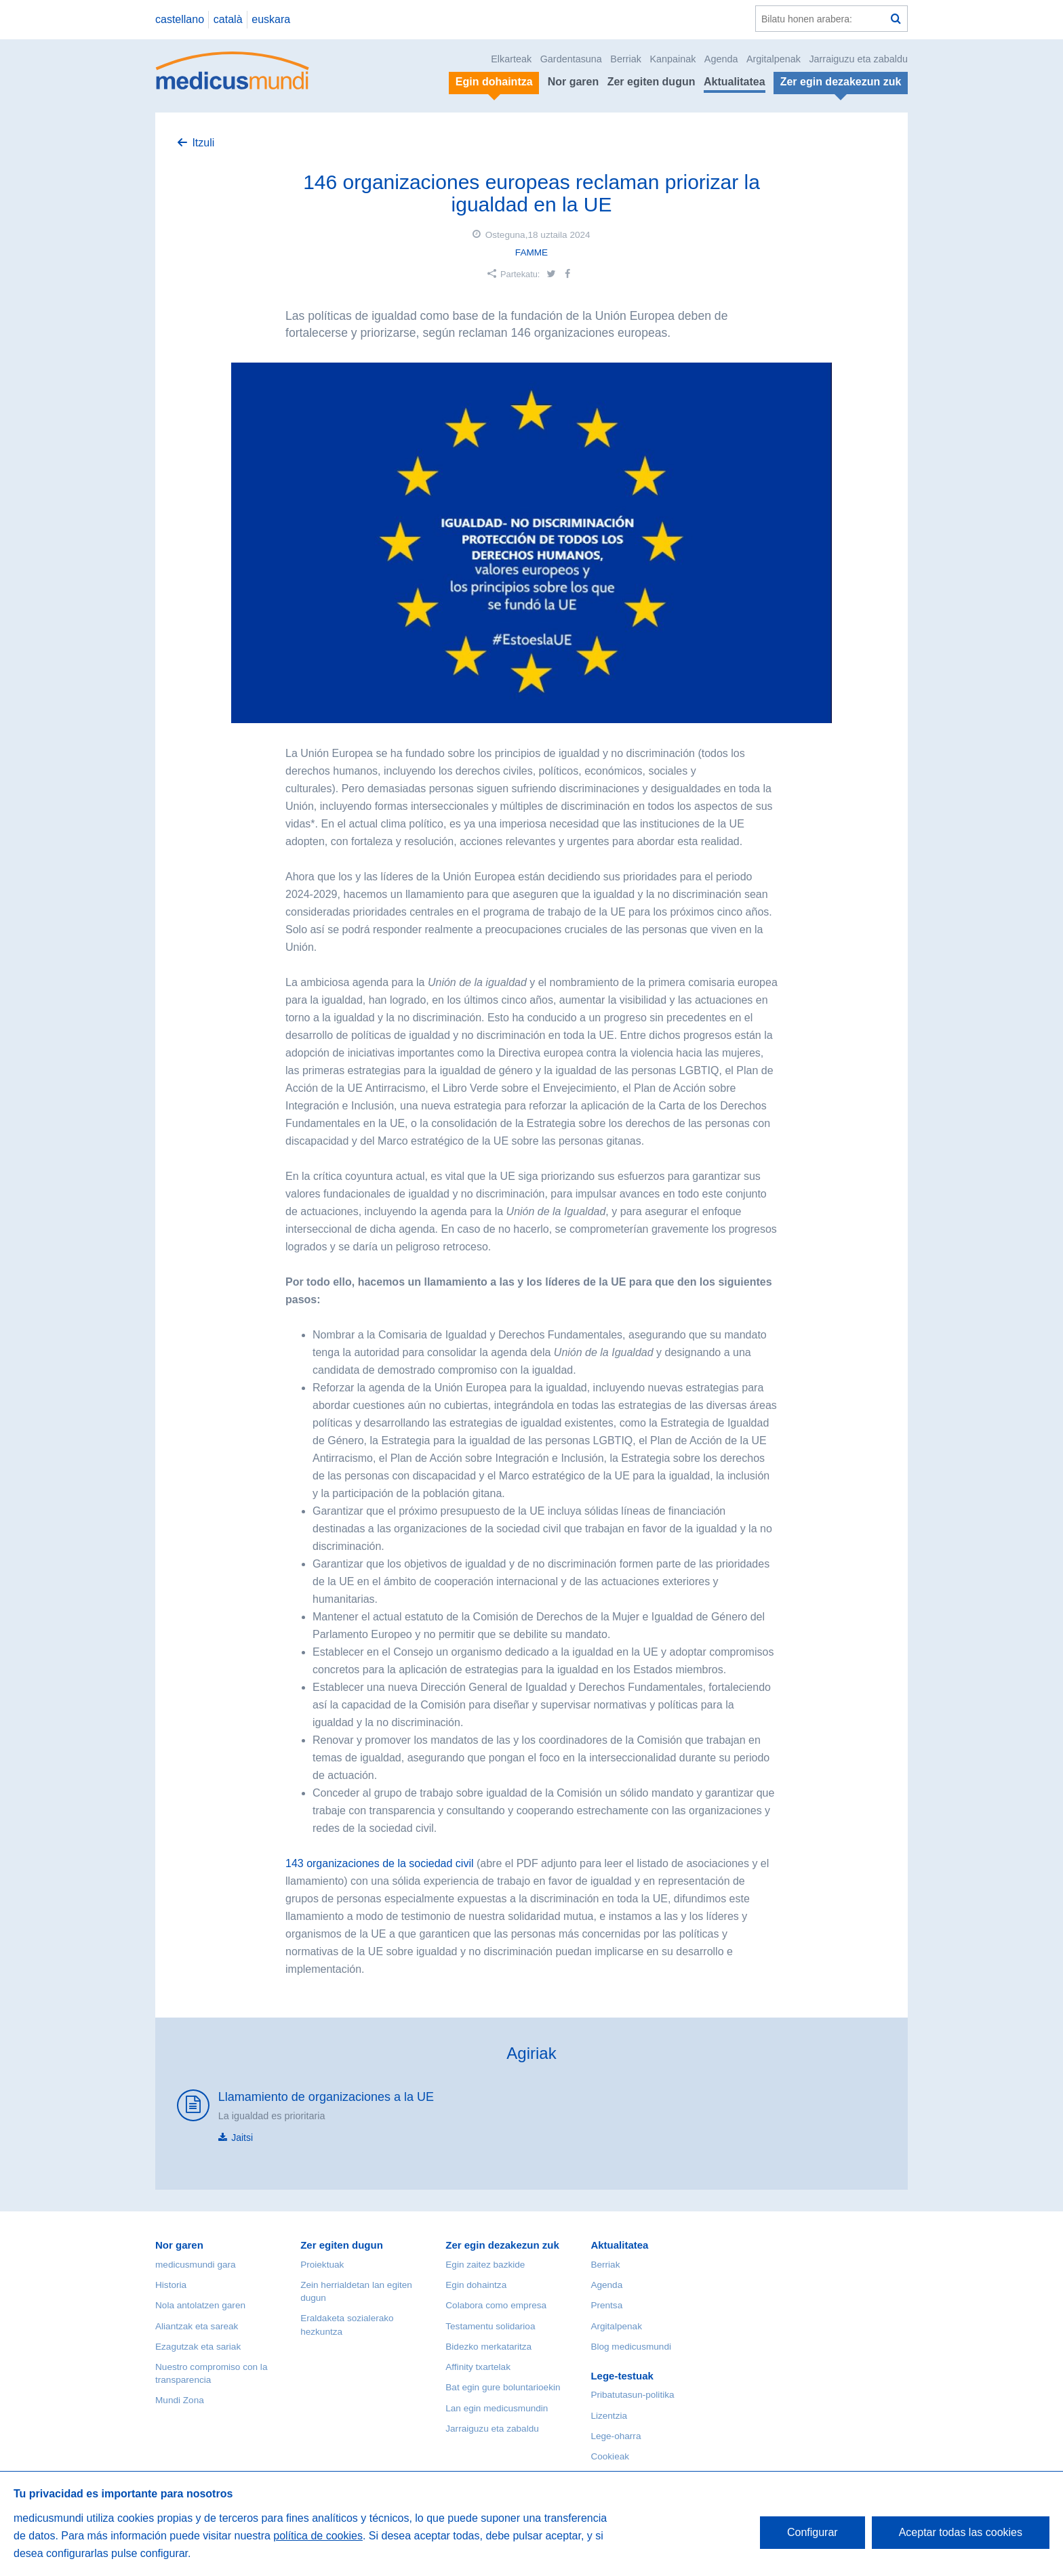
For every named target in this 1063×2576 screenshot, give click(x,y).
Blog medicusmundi (630, 2347)
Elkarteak (511, 59)
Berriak (625, 59)
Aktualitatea (734, 81)
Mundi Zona (179, 2400)
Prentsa (606, 2305)
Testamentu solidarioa (490, 2326)
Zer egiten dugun (651, 81)
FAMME (531, 252)
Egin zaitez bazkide (485, 2265)
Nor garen (573, 81)
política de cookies (318, 2535)
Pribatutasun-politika (632, 2395)
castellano (179, 19)
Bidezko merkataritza (488, 2347)
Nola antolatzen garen (200, 2305)
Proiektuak (322, 2265)
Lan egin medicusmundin (496, 2408)
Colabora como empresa (495, 2305)
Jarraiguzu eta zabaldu (858, 59)
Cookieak (609, 2456)
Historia (170, 2285)
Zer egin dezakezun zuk (502, 2245)
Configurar (812, 2532)
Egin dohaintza (475, 2285)
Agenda (721, 59)
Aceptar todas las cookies (960, 2532)
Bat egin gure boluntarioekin (502, 2387)
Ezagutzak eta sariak (198, 2347)
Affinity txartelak (477, 2367)
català (228, 19)
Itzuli (203, 142)
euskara (271, 19)
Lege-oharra (615, 2436)
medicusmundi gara (195, 2265)
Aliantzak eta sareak (196, 2326)
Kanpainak (672, 59)
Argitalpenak (773, 59)
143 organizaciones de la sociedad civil (381, 1863)
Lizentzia (608, 2416)
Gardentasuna (571, 59)
